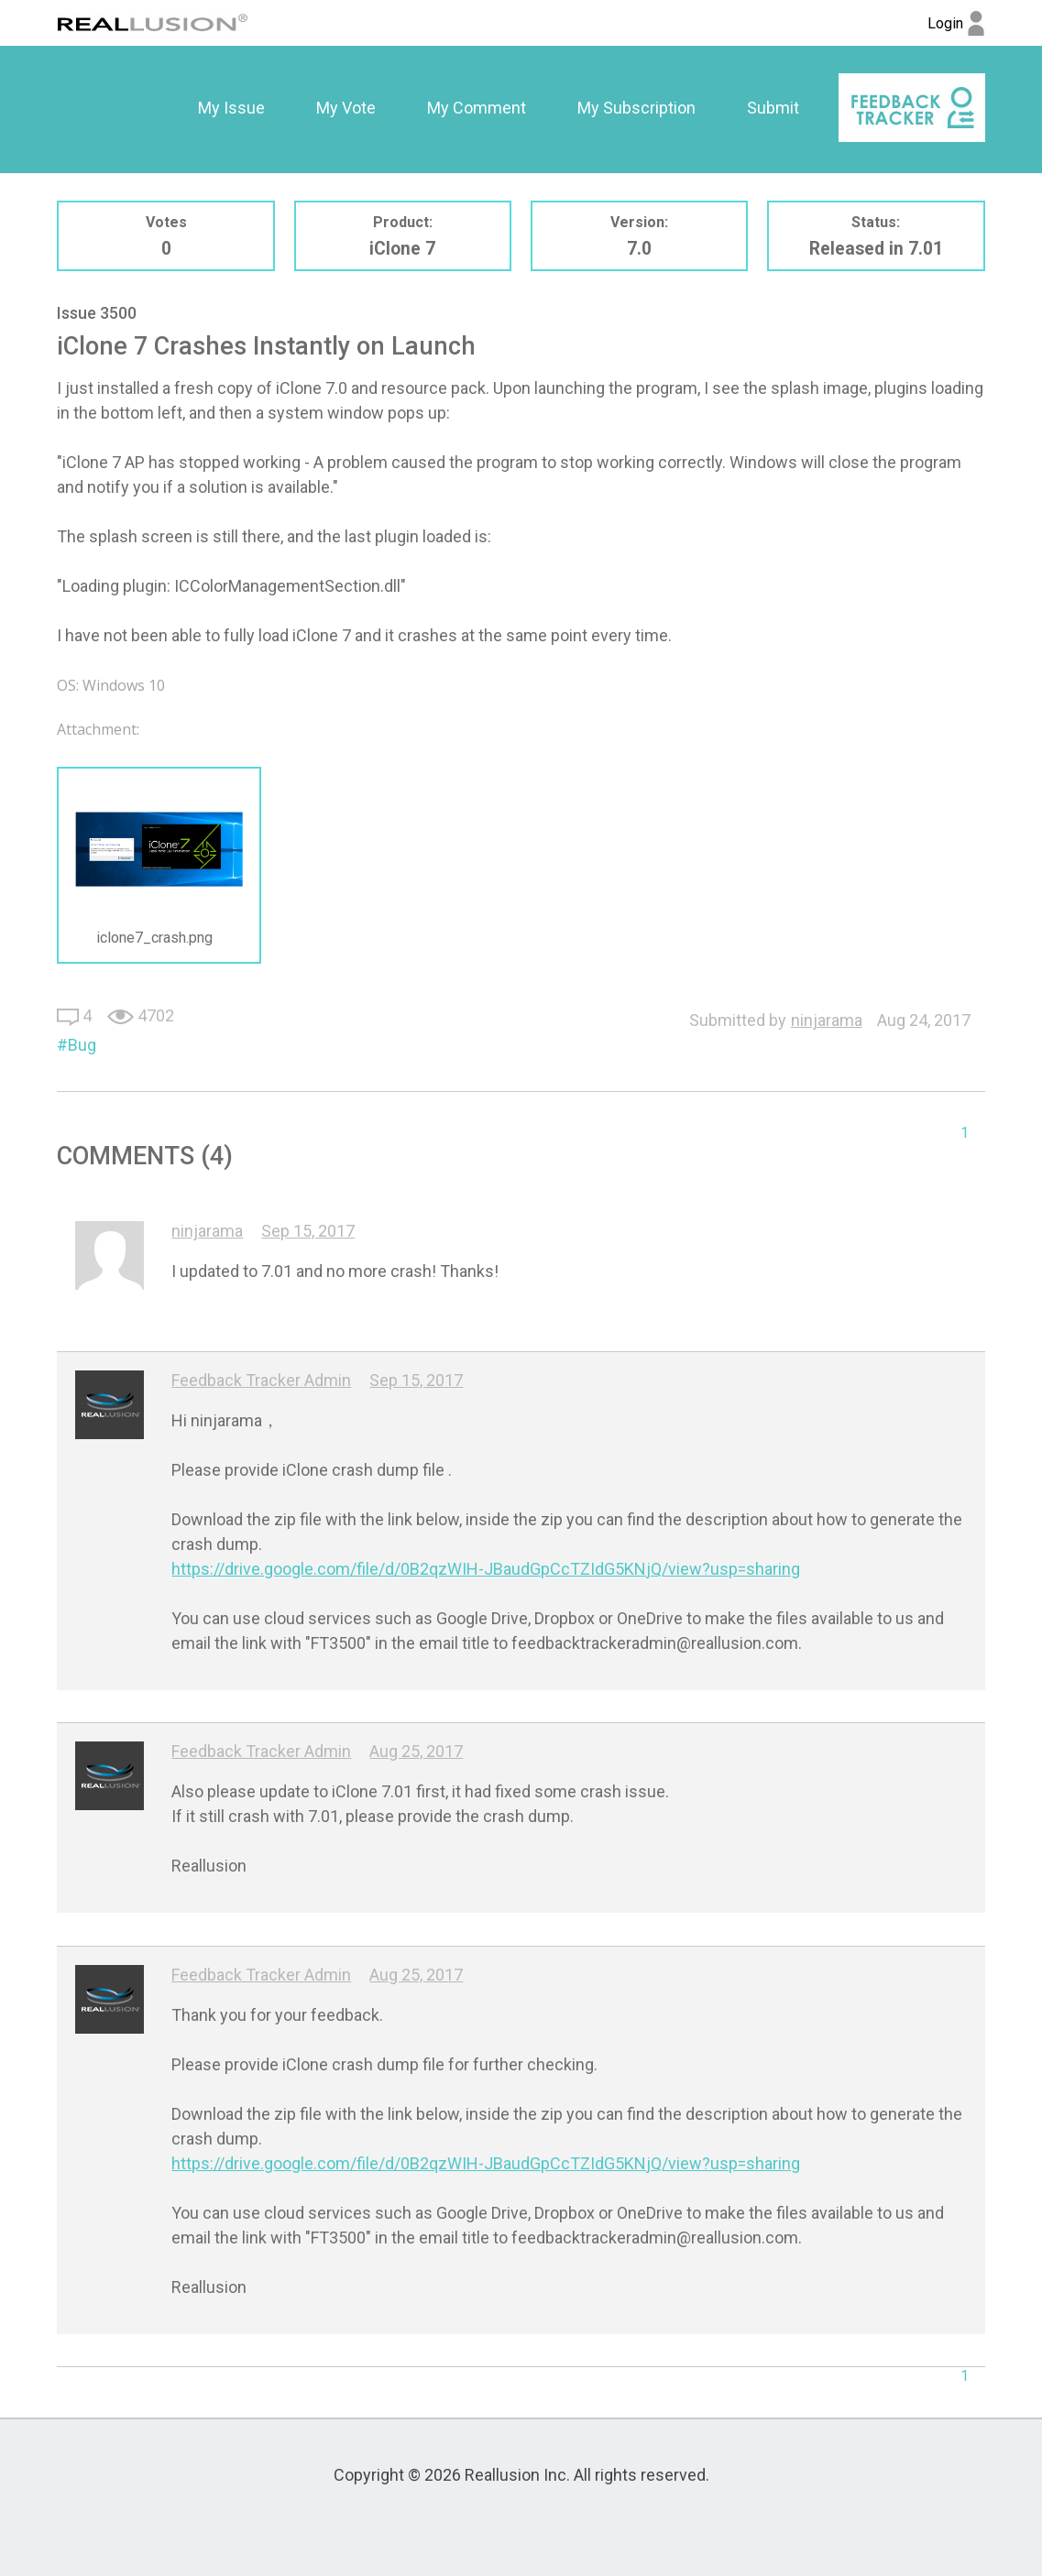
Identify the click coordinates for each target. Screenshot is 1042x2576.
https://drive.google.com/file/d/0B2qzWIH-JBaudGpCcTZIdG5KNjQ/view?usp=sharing (485, 1568)
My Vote (346, 107)
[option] (231, 108)
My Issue (231, 107)
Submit (773, 107)
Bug (82, 1044)
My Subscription (636, 107)
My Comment (476, 107)
